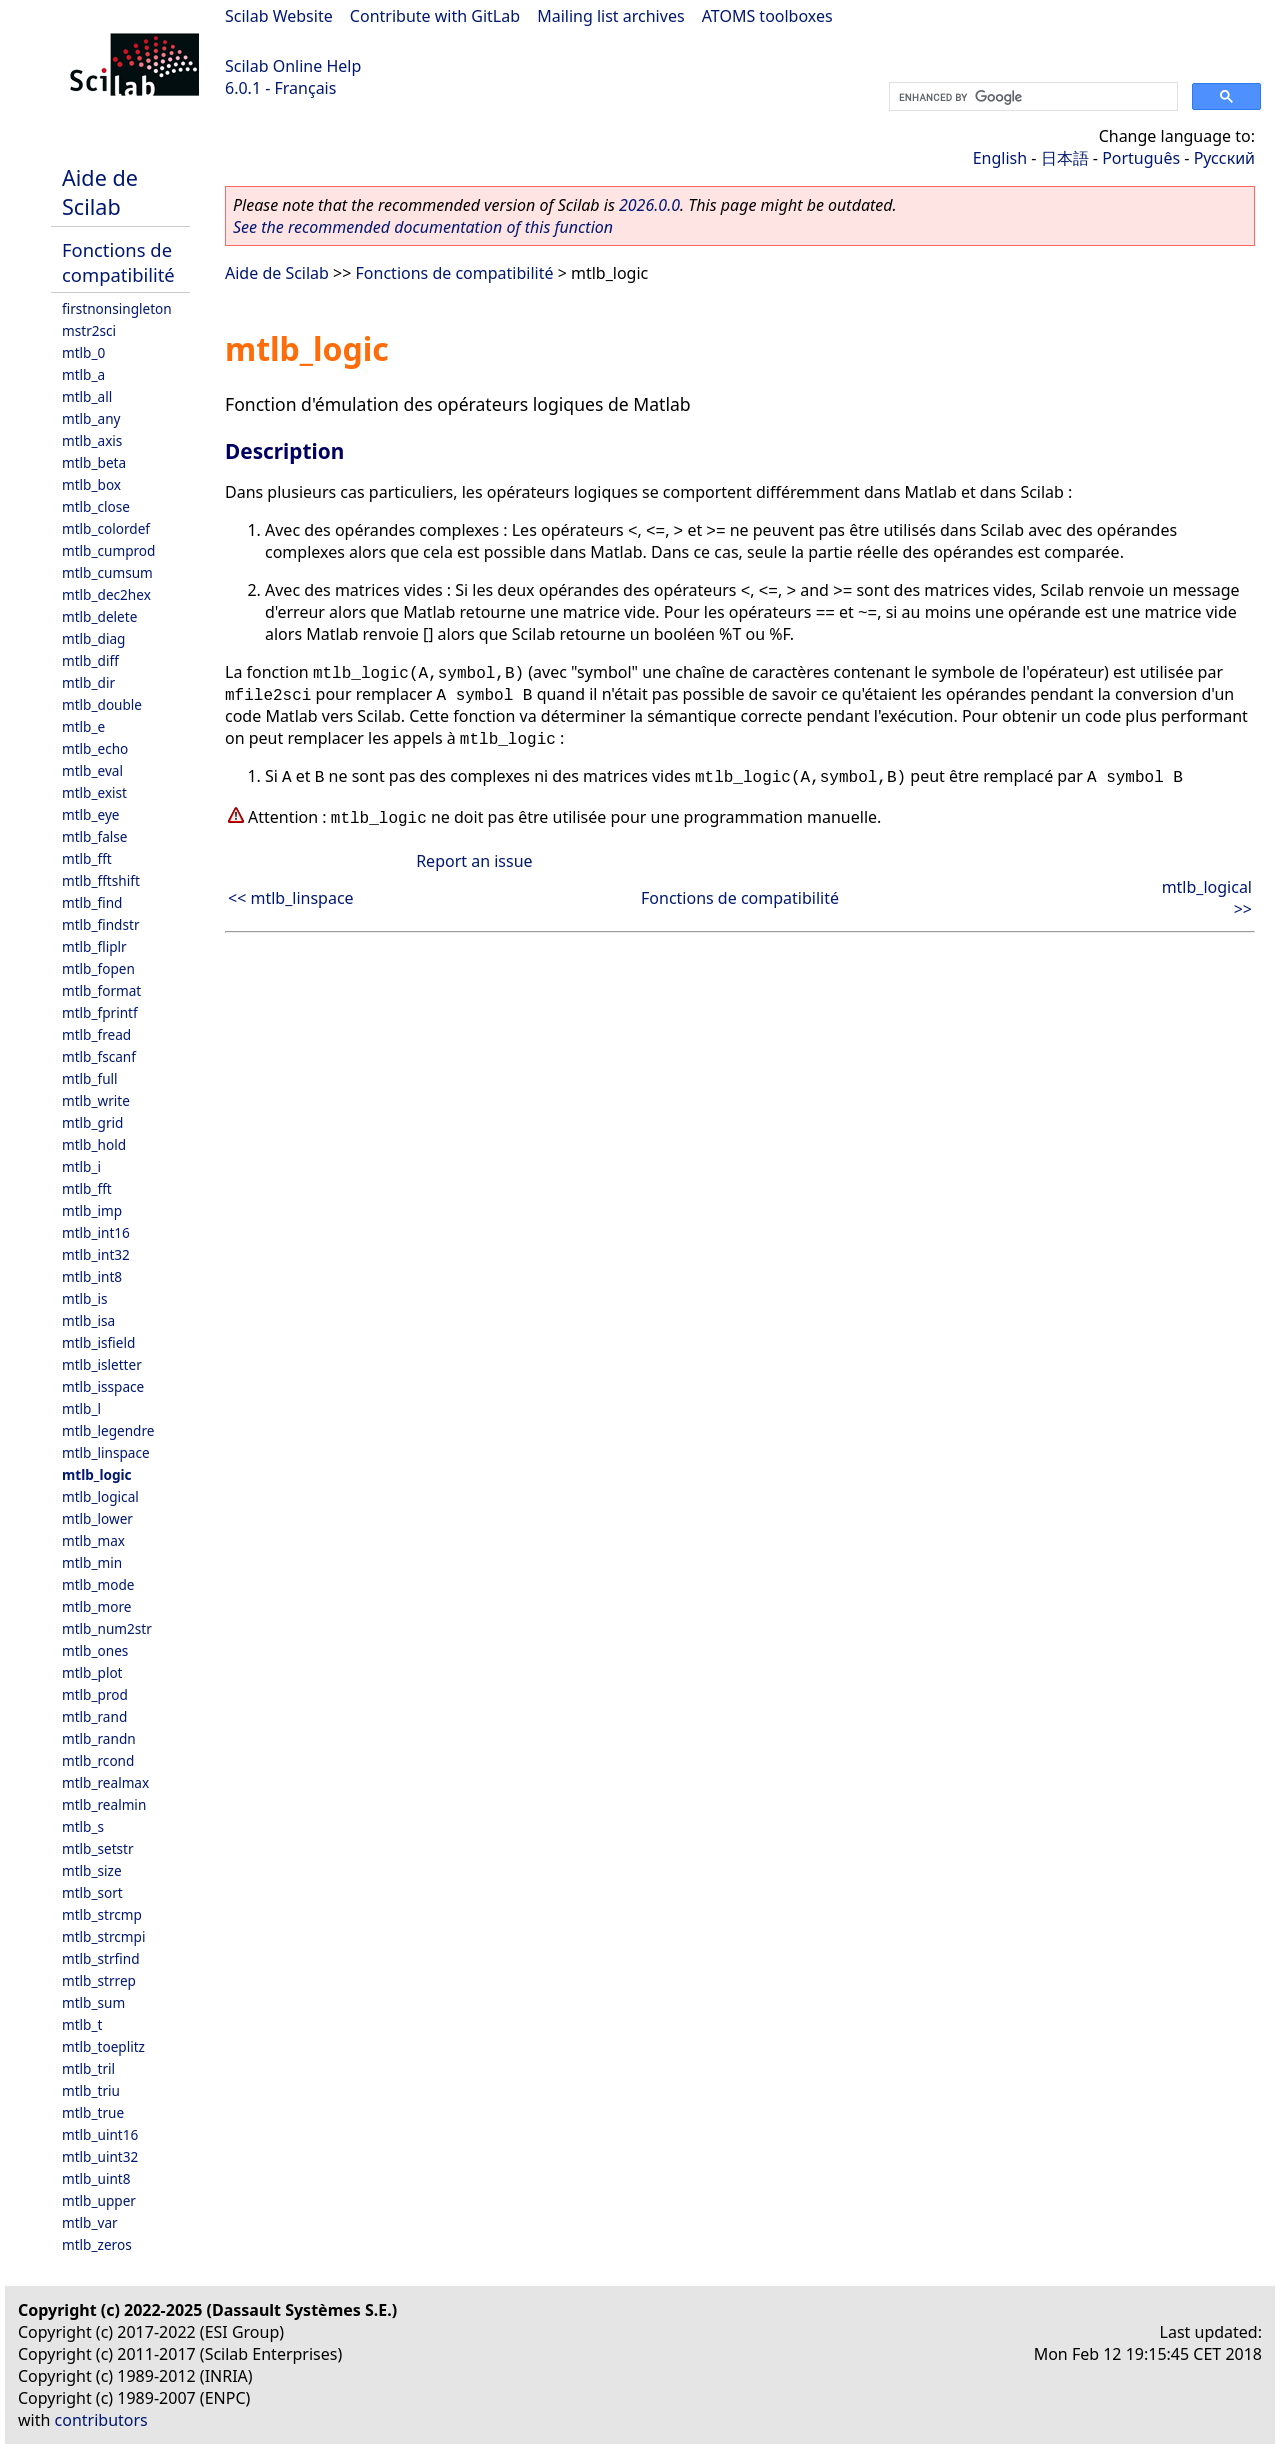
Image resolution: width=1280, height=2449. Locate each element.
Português (1141, 158)
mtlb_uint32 (100, 2156)
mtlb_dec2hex (106, 594)
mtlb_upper (99, 2200)
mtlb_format (101, 990)
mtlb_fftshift (101, 880)
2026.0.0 (649, 205)
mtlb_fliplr (94, 946)
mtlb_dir (88, 682)
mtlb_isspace (103, 1386)
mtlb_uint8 (96, 2178)
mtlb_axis (92, 440)
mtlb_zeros (97, 2244)
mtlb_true (93, 2112)
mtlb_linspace (106, 1452)
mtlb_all (87, 396)
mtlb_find (92, 902)
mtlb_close (96, 506)
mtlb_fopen (98, 968)
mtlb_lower (97, 1518)
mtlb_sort (92, 1892)
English (1000, 158)
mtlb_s (83, 1826)
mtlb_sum (93, 2002)
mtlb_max (93, 1540)
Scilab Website (279, 16)
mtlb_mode (98, 1584)
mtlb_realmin (104, 1804)
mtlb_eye (91, 814)
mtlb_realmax (105, 1782)
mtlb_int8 (92, 1276)
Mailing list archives (610, 16)
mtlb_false (95, 836)
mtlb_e (83, 726)
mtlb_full (90, 1078)
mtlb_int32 (96, 1254)
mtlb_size (92, 1870)
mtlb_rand (94, 1716)
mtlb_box (91, 484)
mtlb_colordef (106, 528)
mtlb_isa (88, 1320)
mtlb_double (102, 704)
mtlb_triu (91, 2090)
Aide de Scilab (100, 192)
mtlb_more (96, 1606)
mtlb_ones (95, 1650)
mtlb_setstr (98, 1848)
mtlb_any (91, 418)
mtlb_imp (92, 1210)
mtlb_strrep (99, 1980)
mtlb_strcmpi (103, 1936)
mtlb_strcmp (102, 1914)
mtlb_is (85, 1298)
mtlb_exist (94, 792)
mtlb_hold (94, 1144)
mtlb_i (81, 1166)
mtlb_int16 (96, 1232)
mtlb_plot (92, 1672)
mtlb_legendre (108, 1430)
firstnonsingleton (117, 308)
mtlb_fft (87, 858)
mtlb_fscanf (99, 1056)
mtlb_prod (95, 1694)
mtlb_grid (92, 1122)
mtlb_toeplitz (103, 2046)
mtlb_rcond (98, 1760)
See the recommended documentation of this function (423, 227)
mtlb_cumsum (107, 572)
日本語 (1065, 158)
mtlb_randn (99, 1738)
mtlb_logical (100, 1496)
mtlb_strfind (101, 1958)
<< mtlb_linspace (291, 898)
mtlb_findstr (101, 924)
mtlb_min (92, 1562)
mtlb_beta (94, 462)
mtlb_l (81, 1408)
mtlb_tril (88, 2068)
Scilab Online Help (293, 66)
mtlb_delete (99, 616)
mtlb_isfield (98, 1342)
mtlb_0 (83, 352)
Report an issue (474, 861)
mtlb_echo (95, 748)
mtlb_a (83, 374)
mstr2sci (89, 330)
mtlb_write (96, 1100)
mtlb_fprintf (100, 1012)
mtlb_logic (97, 1474)
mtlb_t (82, 2024)
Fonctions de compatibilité (118, 262)
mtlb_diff (90, 660)
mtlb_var (90, 2222)
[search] (1031, 97)
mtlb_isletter (102, 1364)
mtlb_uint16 (100, 2134)
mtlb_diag (93, 638)
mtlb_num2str (107, 1628)
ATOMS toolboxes (767, 16)
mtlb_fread (96, 1034)
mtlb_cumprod (108, 550)
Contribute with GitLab (435, 16)
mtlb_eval (92, 770)
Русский (1224, 158)
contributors (101, 2420)
